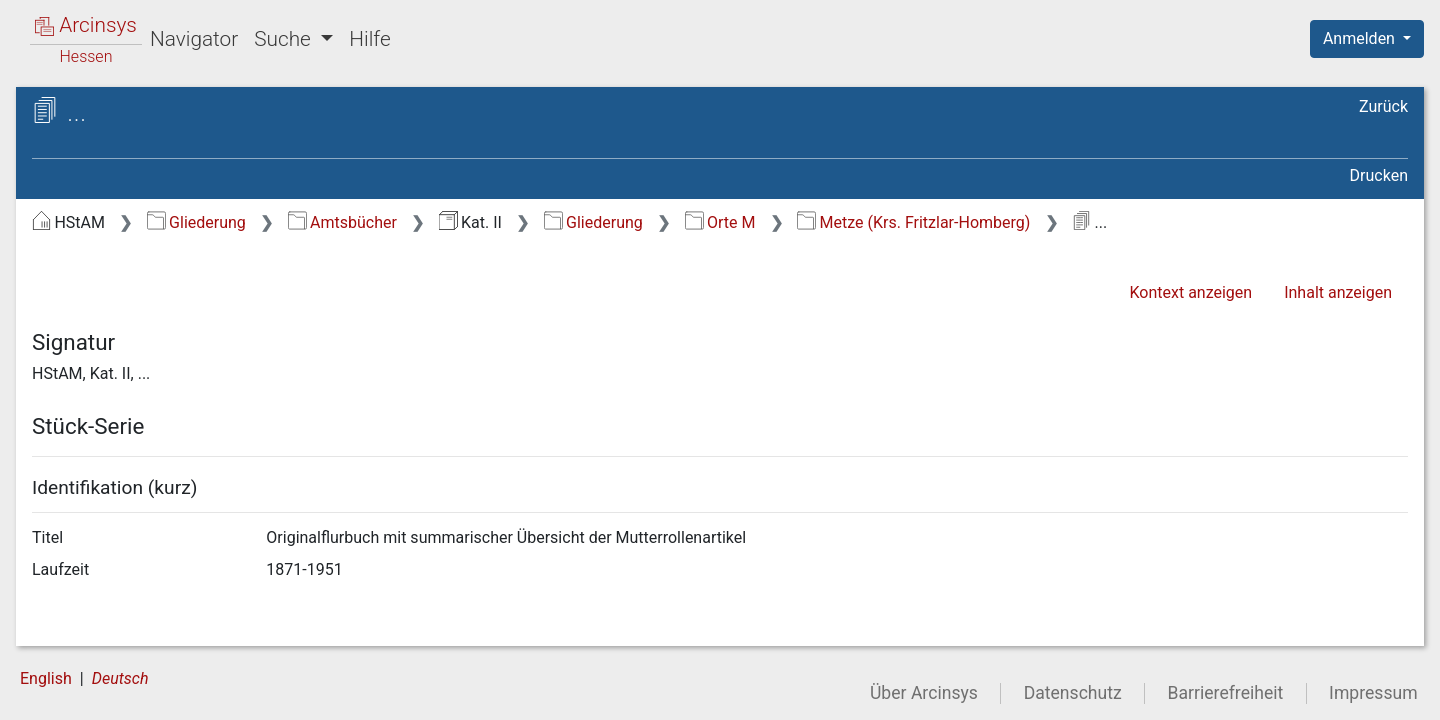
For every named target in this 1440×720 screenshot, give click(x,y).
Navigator (194, 39)
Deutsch (120, 678)
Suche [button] (285, 39)
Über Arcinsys (924, 693)
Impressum (1373, 693)
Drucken (1379, 175)
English (46, 678)
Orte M (720, 222)
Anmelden (1361, 38)
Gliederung (196, 222)
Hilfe (369, 39)
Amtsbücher (342, 222)
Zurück (1383, 106)
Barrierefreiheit (1226, 693)
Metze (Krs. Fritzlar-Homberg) (913, 222)
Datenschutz (1073, 693)
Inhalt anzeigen (1338, 292)
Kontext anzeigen (1190, 292)
